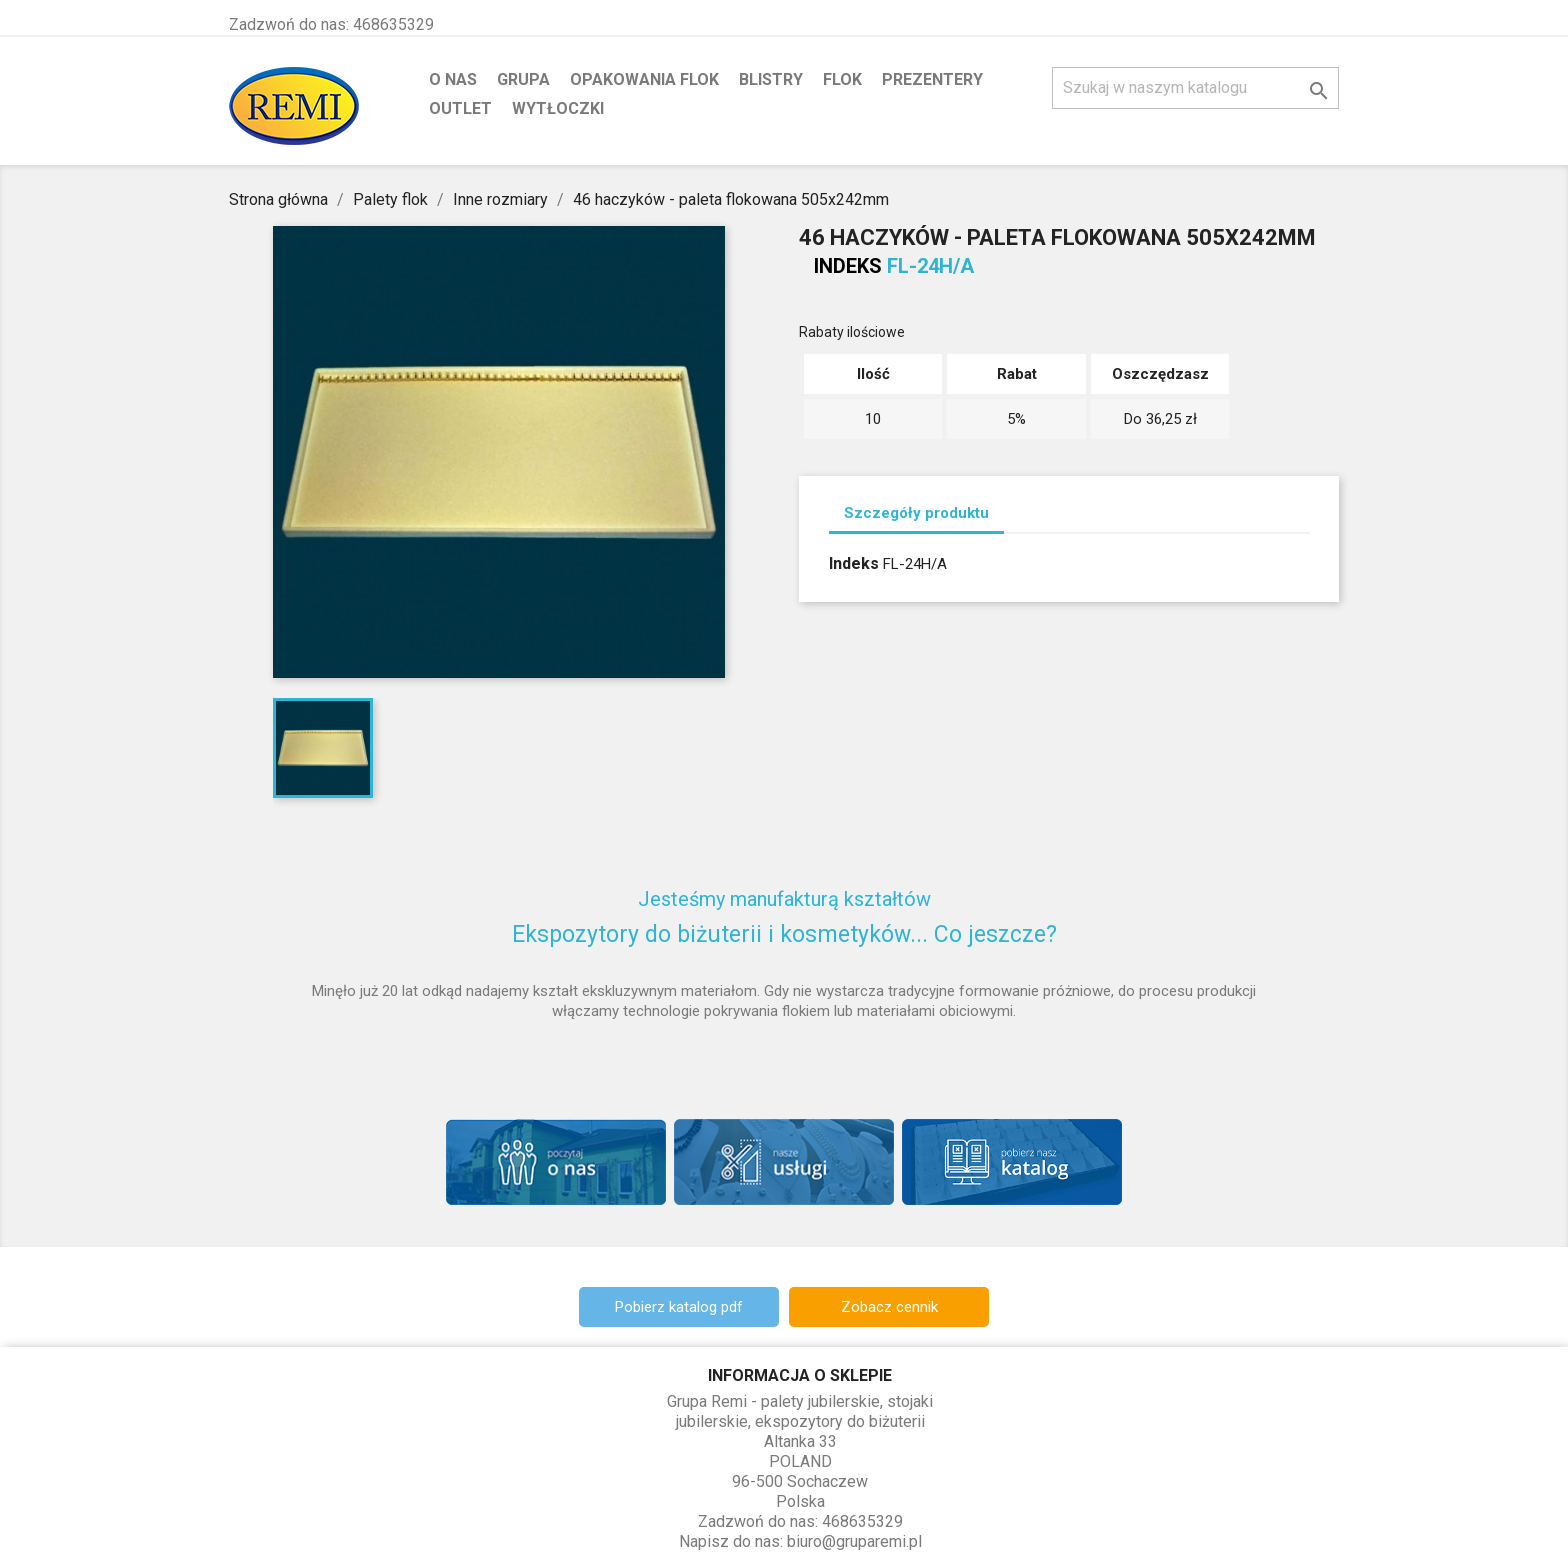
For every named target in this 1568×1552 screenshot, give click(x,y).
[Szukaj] (1195, 88)
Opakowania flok (644, 79)
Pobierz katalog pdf (679, 1307)
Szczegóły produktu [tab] (916, 513)
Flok (842, 79)
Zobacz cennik (889, 1307)
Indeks (848, 266)
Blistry (771, 79)
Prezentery (932, 79)
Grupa (523, 79)
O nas (453, 79)
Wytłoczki (558, 108)
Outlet (460, 108)
